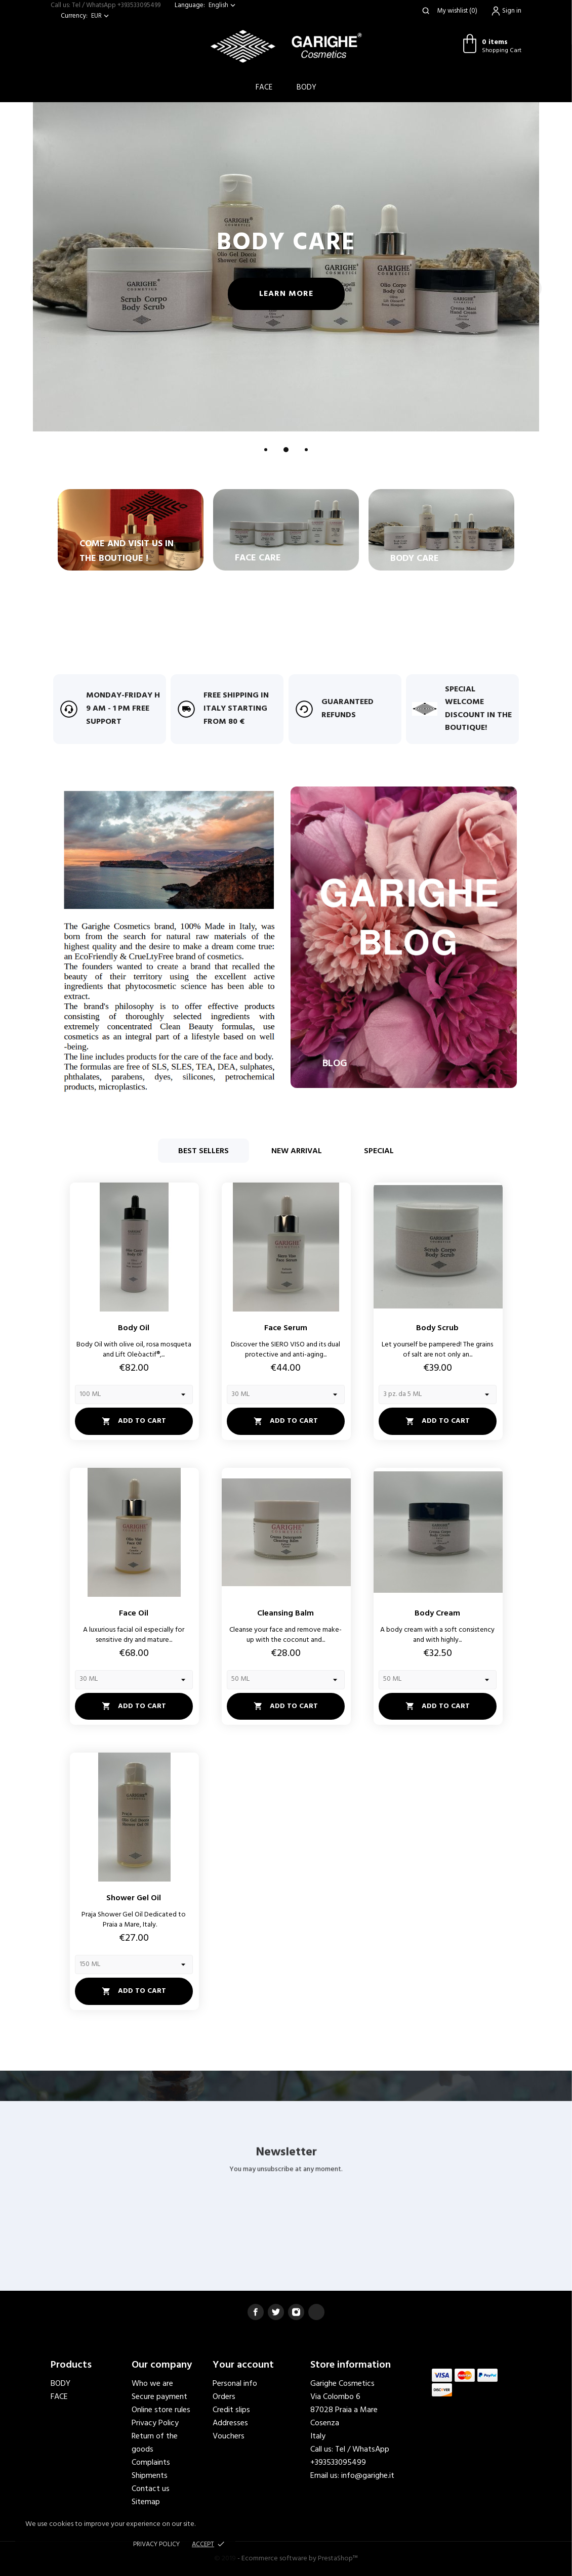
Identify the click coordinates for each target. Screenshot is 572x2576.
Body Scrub (437, 1328)
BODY (306, 87)
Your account (243, 2365)
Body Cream (437, 1613)
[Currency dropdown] (101, 16)
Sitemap (146, 2502)
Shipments (150, 2475)
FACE (59, 2397)
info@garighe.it (367, 2475)
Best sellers (203, 1151)
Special (379, 1151)
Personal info (235, 2383)
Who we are (152, 2383)
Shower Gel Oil (133, 1898)
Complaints (151, 2462)
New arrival (296, 1151)
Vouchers (228, 2436)
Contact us (151, 2489)
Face (264, 87)
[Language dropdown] (223, 5)
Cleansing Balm (285, 1613)
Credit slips (231, 2410)
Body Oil (133, 1328)
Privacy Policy (155, 2423)
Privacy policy (156, 2544)
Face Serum (285, 1328)
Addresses (230, 2423)
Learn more (312, 293)
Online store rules (161, 2410)
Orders (224, 2397)
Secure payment (159, 2397)
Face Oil (133, 1613)
